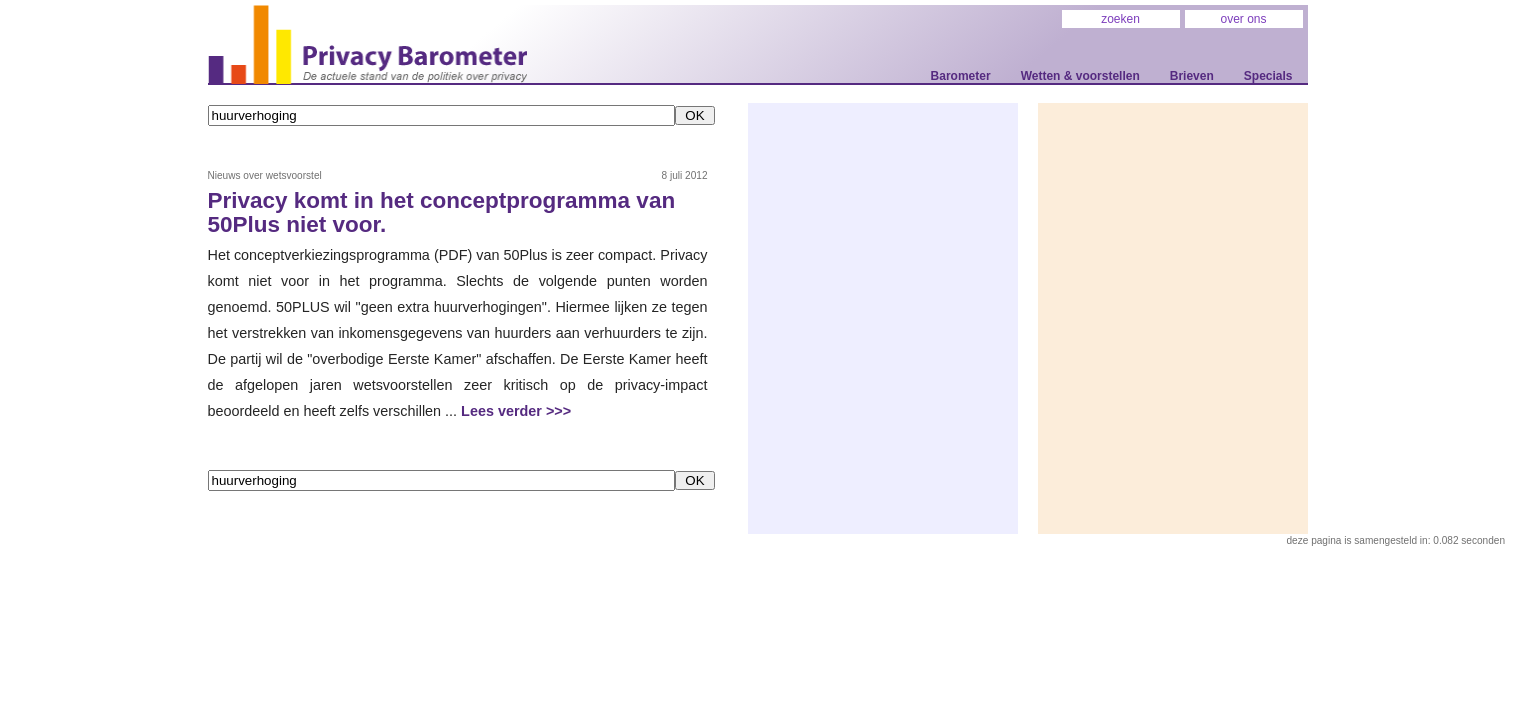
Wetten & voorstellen (1080, 76)
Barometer (961, 76)
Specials (1268, 76)
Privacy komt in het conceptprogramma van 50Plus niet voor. (442, 213)
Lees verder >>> (516, 411)
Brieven (1192, 76)
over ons (1243, 19)
